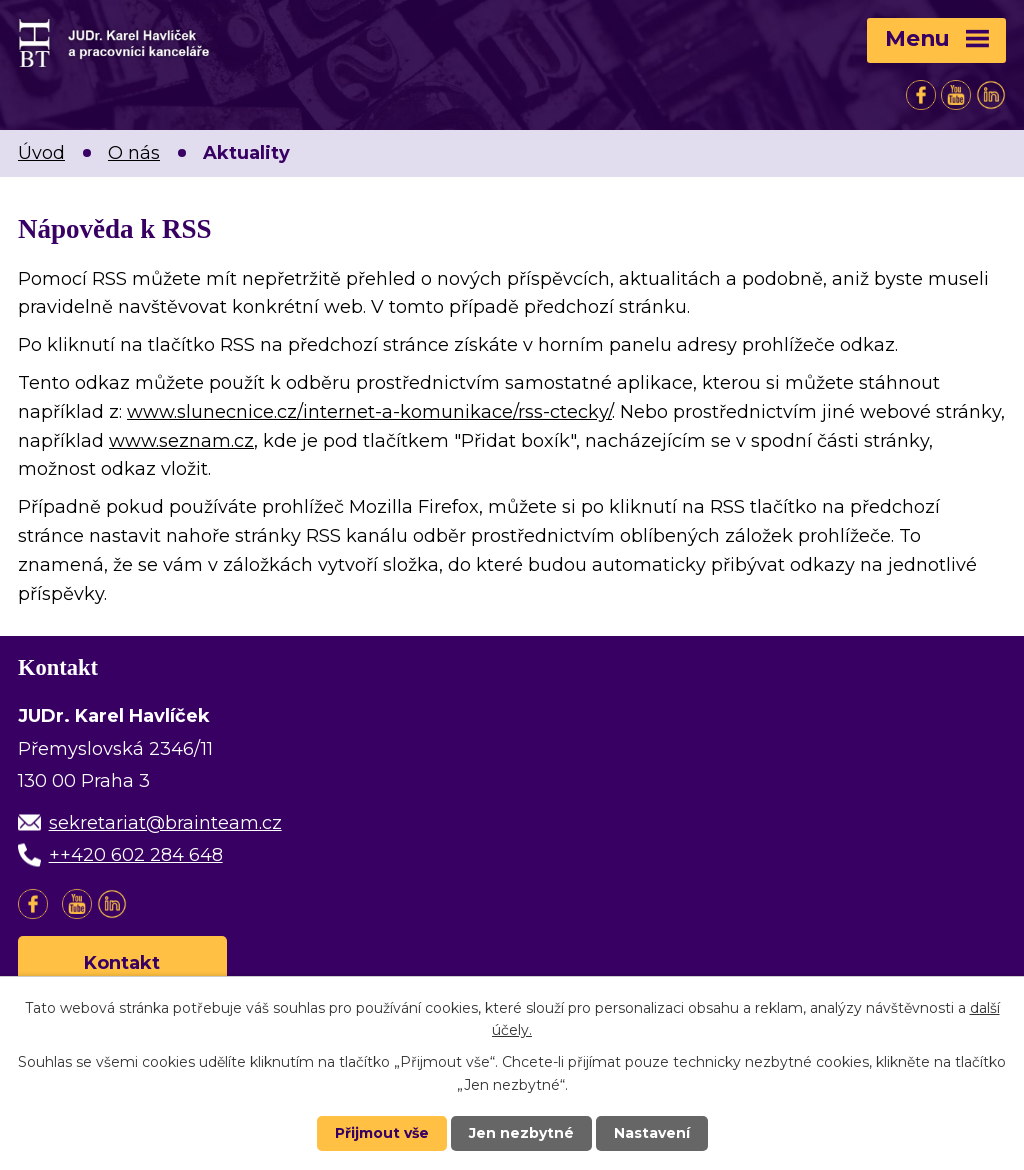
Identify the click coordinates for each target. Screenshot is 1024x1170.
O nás (134, 153)
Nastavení (652, 1133)
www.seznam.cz (181, 441)
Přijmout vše (382, 1133)
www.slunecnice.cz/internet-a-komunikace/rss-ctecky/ (369, 412)
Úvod (41, 153)
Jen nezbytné (521, 1133)
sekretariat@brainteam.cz (165, 823)
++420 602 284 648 (136, 855)
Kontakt (123, 963)
